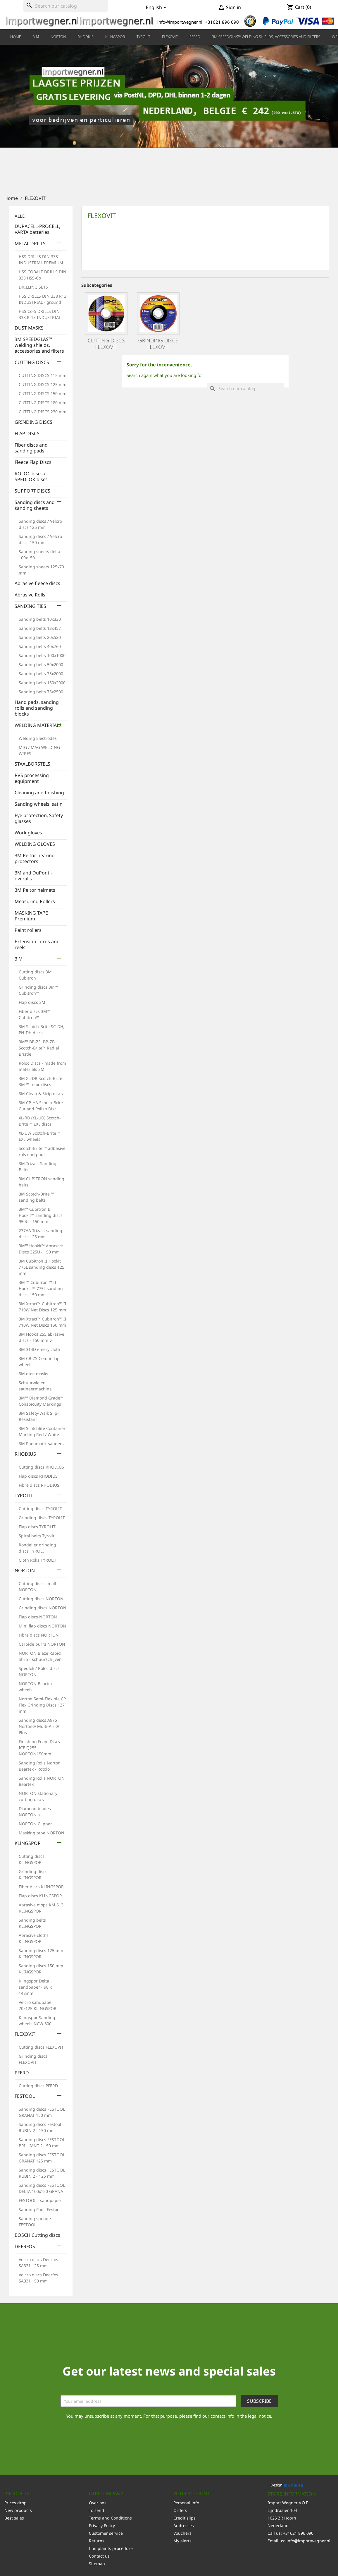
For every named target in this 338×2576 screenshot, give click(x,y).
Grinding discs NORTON (42, 1608)
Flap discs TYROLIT (37, 1526)
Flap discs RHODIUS (38, 1476)
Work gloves (28, 833)
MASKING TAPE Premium (31, 916)
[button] (25, 116)
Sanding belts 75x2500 (41, 691)
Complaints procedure (111, 2548)
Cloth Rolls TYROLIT (38, 1560)
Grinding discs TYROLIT (42, 1517)
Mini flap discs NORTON (42, 1626)
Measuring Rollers (35, 901)
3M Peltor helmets (35, 890)
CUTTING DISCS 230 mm (42, 411)
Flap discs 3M (32, 1002)
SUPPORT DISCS (32, 491)
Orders (180, 2510)
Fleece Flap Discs (33, 462)
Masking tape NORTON (41, 1833)
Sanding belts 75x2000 (41, 673)
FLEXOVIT (170, 36)
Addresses (183, 2525)
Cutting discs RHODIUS (41, 1467)
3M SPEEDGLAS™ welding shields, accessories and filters (266, 36)
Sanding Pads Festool (40, 2209)
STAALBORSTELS (32, 764)
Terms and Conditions (110, 2518)
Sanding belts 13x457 (40, 628)
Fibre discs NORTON (39, 1635)
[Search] (65, 6)
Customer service (106, 2533)
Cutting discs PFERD (38, 2085)
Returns (96, 2541)
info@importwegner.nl (308, 2541)
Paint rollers (28, 930)
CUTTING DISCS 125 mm (42, 384)
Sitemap (97, 2563)
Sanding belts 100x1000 (42, 655)
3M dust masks (33, 1373)
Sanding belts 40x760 (40, 646)
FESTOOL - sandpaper (40, 2200)
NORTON (58, 36)
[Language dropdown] (157, 7)
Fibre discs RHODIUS (39, 1485)
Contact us (99, 2556)
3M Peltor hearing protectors (35, 859)
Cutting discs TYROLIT (40, 1508)
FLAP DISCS (27, 434)
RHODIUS (85, 36)
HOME (15, 36)
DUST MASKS (29, 328)
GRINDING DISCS (33, 422)
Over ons (97, 2502)
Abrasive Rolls (30, 595)
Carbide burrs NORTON (42, 1644)
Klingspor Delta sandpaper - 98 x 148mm (35, 1987)
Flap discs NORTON (38, 1617)
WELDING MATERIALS (38, 725)
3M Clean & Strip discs (41, 1093)
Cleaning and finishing (39, 793)
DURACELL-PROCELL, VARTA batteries (37, 229)
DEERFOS (25, 2247)
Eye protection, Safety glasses (39, 818)
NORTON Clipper (35, 1823)
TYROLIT (143, 36)
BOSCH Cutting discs (37, 2235)
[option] (169, 116)
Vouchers (182, 2533)
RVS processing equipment (32, 778)
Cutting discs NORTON (41, 1598)
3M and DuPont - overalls (33, 876)
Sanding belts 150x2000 (42, 682)
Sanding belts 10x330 (40, 619)
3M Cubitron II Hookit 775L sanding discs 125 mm (41, 1267)
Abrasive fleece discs (37, 583)
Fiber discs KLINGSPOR (41, 1886)
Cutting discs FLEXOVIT (41, 2047)
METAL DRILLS (30, 244)
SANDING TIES (30, 606)
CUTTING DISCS (32, 362)
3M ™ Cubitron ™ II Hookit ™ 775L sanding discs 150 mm (41, 1288)
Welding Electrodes (38, 738)
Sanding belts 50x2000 (41, 664)
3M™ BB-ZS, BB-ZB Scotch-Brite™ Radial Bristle (39, 1048)
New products (18, 2510)
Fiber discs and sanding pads (31, 448)
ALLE (20, 216)
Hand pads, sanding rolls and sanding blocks (37, 708)
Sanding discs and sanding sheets (35, 505)
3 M (36, 36)
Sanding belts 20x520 (40, 637)
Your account (191, 2493)
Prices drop (15, 2502)
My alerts (182, 2541)
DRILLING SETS (33, 287)
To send (96, 2510)
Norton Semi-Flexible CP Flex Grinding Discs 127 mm (42, 1705)
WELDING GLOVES (35, 844)
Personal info (186, 2502)
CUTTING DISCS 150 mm (42, 393)
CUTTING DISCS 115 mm (42, 375)
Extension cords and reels (37, 945)
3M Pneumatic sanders (41, 1443)
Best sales (14, 2518)
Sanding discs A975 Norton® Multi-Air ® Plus (39, 1726)
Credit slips (184, 2518)
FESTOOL (25, 2096)
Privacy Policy (102, 2525)
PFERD (194, 36)
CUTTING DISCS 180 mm (42, 402)
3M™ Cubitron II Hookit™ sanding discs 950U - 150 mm (41, 1215)
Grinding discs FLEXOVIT (158, 343)
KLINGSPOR (115, 36)
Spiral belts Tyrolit (36, 1536)
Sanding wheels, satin (39, 804)
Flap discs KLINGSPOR (40, 1895)
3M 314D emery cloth (39, 1349)
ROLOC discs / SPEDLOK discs (31, 477)
